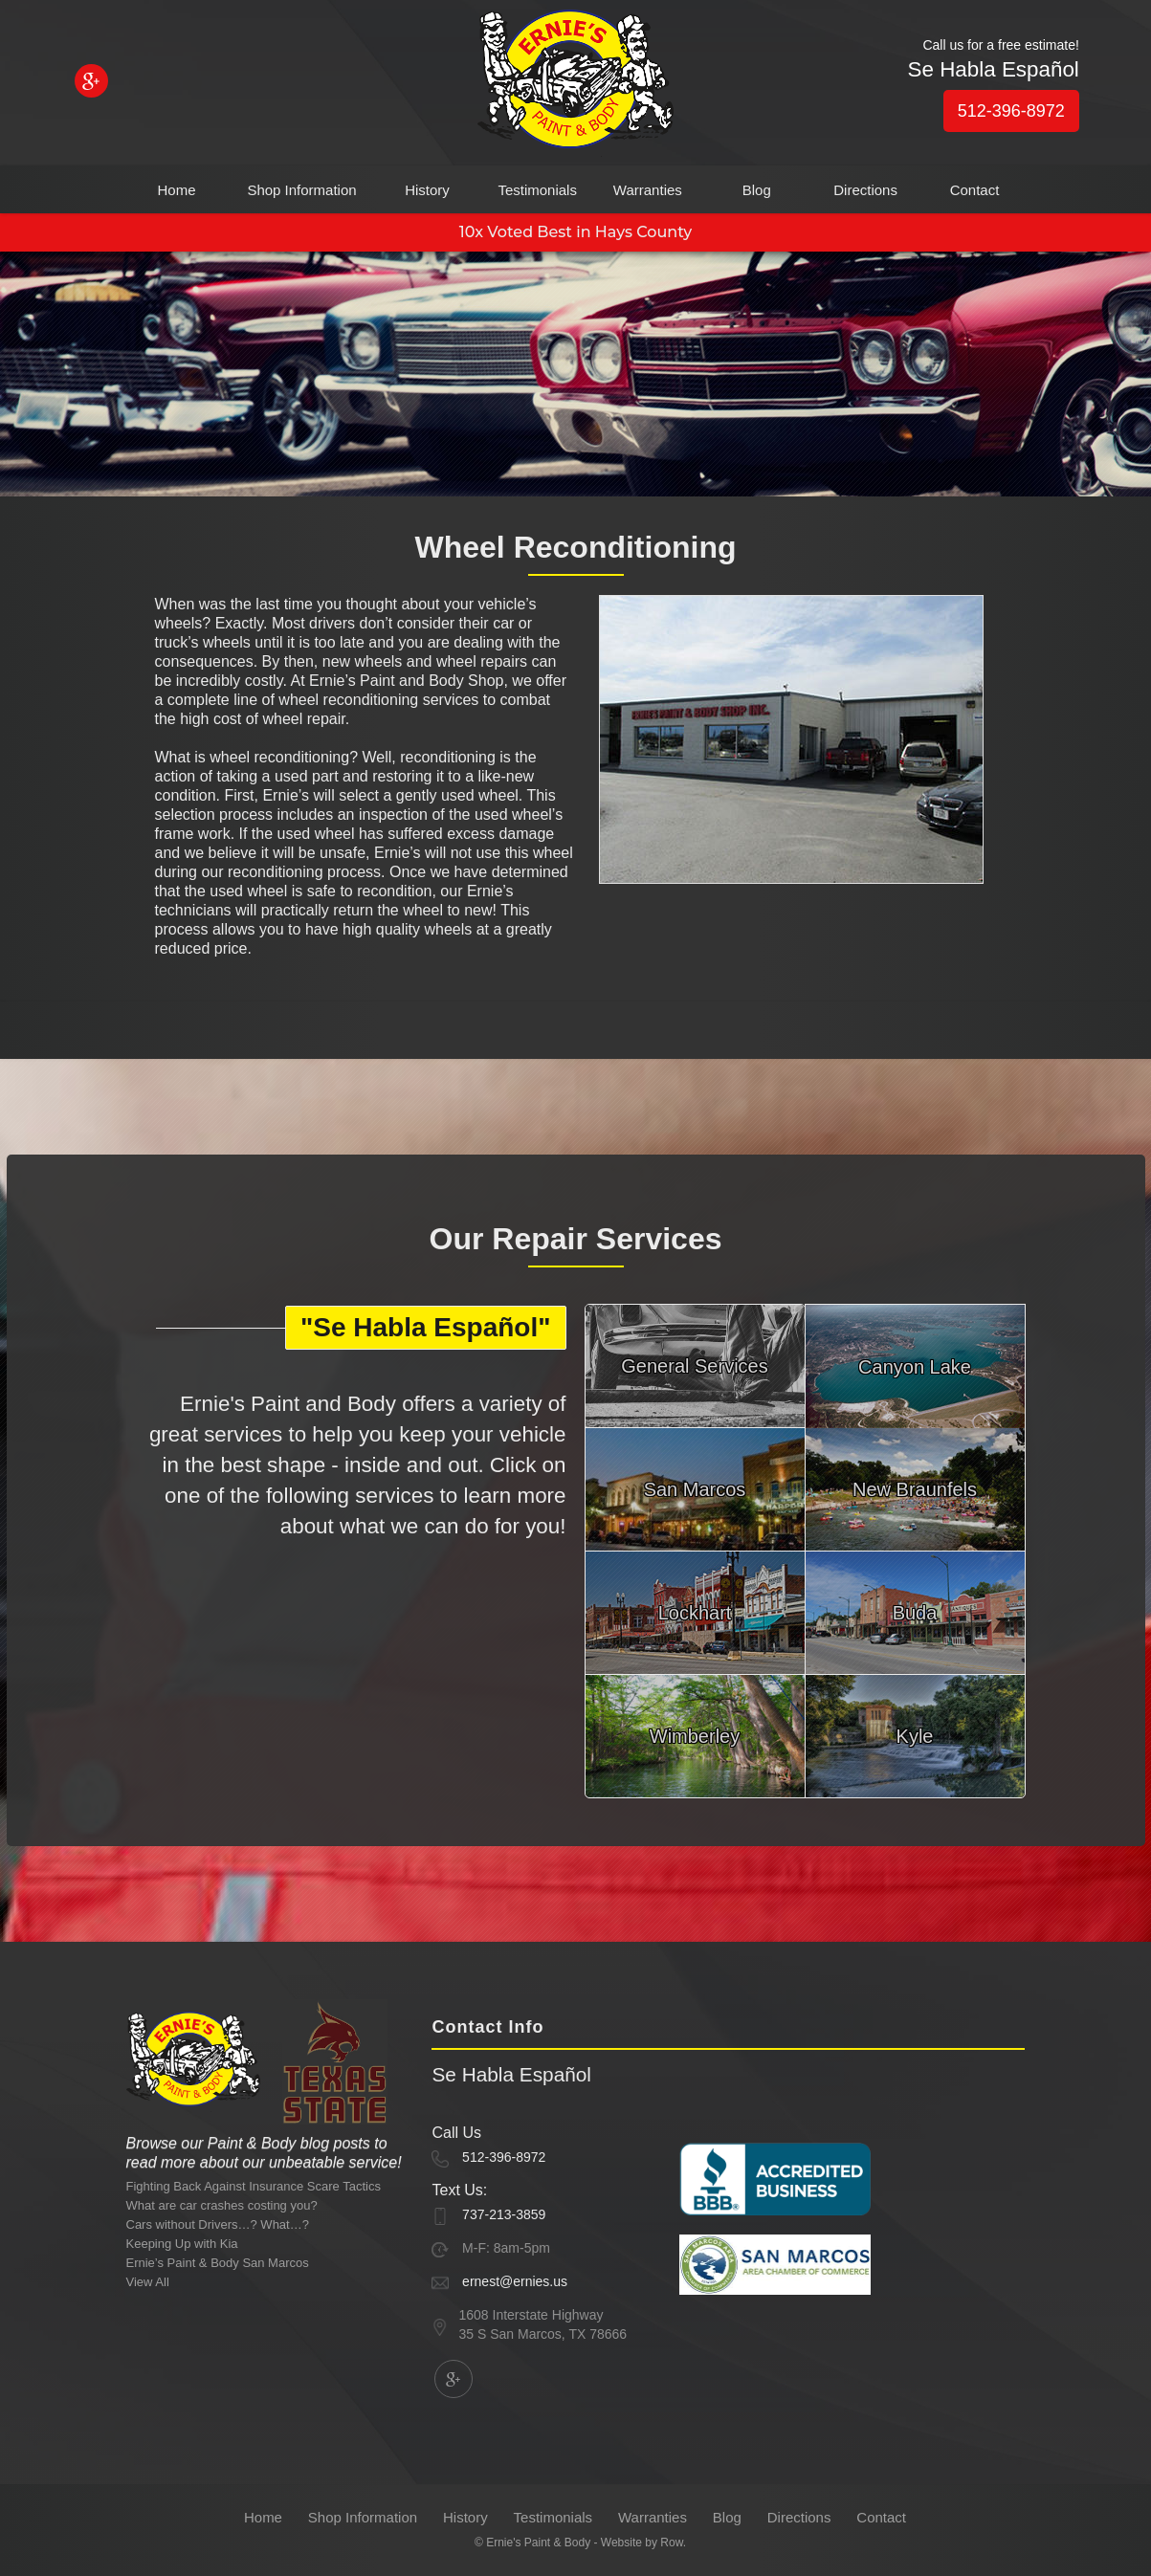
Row (671, 2542)
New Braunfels (914, 1489)
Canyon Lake (914, 1366)
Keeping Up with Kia (182, 2243)
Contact (975, 190)
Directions (865, 190)
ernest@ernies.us (514, 2281)
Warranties (647, 190)
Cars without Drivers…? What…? (217, 2224)
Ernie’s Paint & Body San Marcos (217, 2263)
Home (176, 190)
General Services (694, 1365)
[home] (575, 83)
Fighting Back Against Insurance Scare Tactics (253, 2186)
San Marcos (695, 1489)
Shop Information (301, 190)
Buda (915, 1612)
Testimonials (537, 190)
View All (147, 2282)
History (427, 190)
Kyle (915, 1736)
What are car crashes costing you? (222, 2205)
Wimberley (695, 1736)
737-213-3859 (503, 2214)
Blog (756, 190)
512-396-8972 (1011, 111)
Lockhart (695, 1612)
